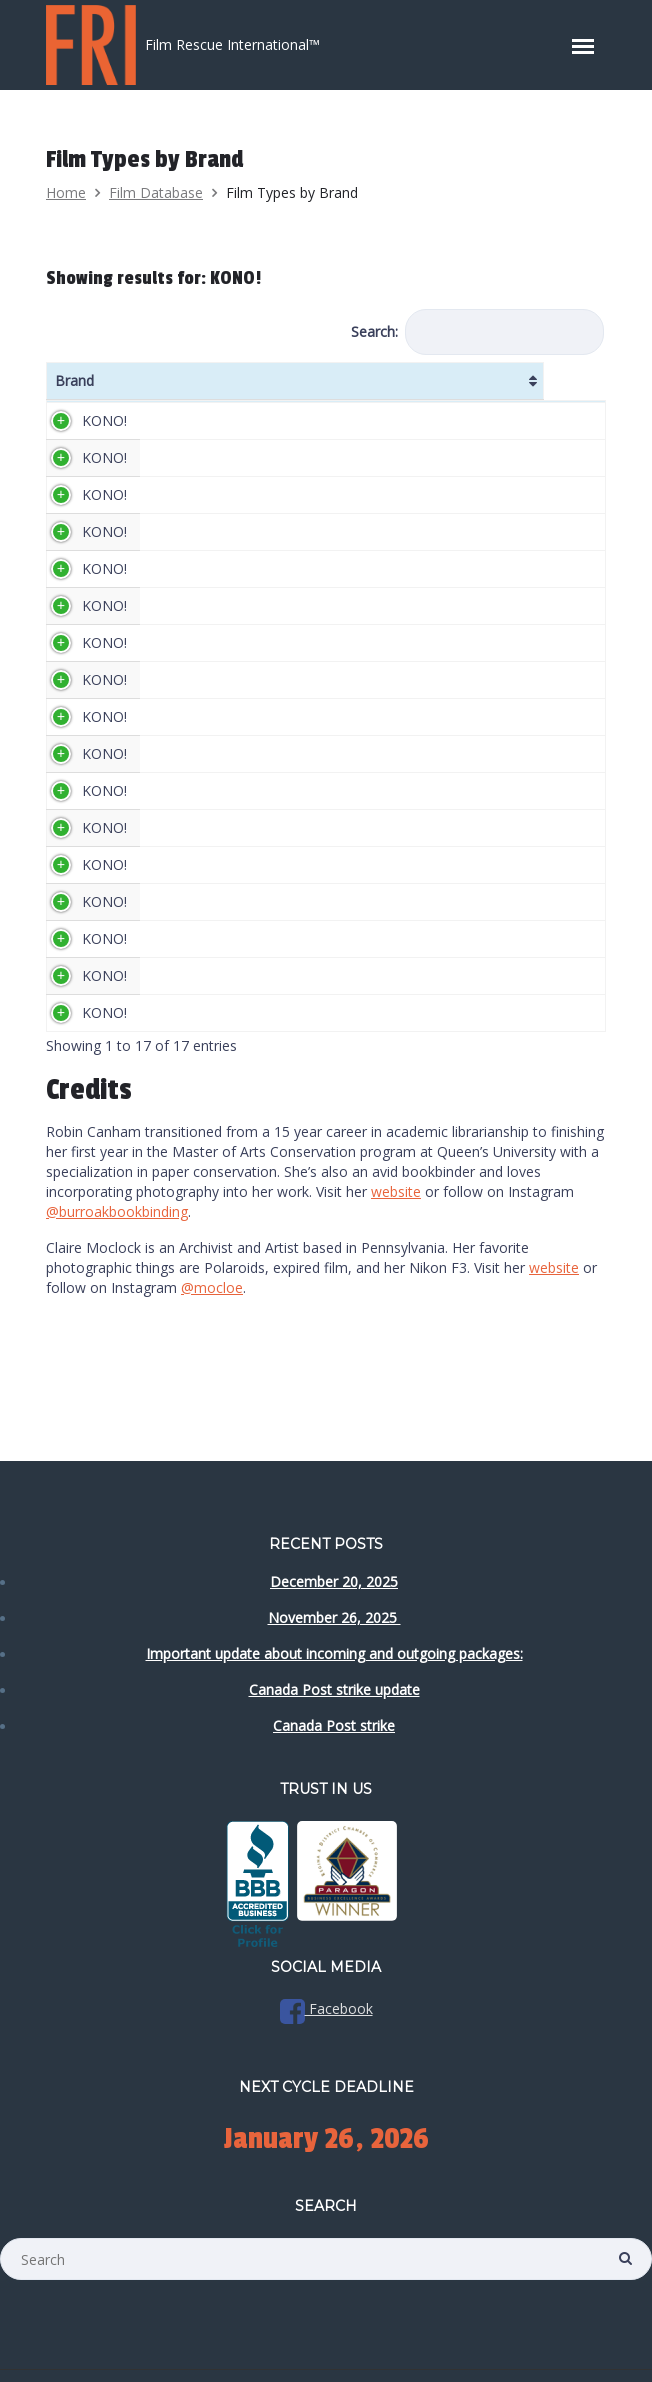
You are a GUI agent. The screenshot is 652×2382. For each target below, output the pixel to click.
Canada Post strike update (334, 1689)
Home (66, 192)
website (396, 1271)
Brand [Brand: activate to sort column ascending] (74, 390)
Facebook (326, 2008)
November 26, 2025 (334, 1617)
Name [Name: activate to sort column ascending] (167, 390)
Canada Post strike (334, 1725)
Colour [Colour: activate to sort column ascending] (556, 390)
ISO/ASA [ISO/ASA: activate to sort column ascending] (311, 390)
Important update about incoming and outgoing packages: (334, 1653)
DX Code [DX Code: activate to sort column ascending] (483, 390)
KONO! (103, 440)
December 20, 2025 (334, 1581)
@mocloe (212, 1367)
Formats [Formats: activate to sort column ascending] (402, 390)
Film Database (156, 192)
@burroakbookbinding (117, 1291)
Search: (477, 332)
